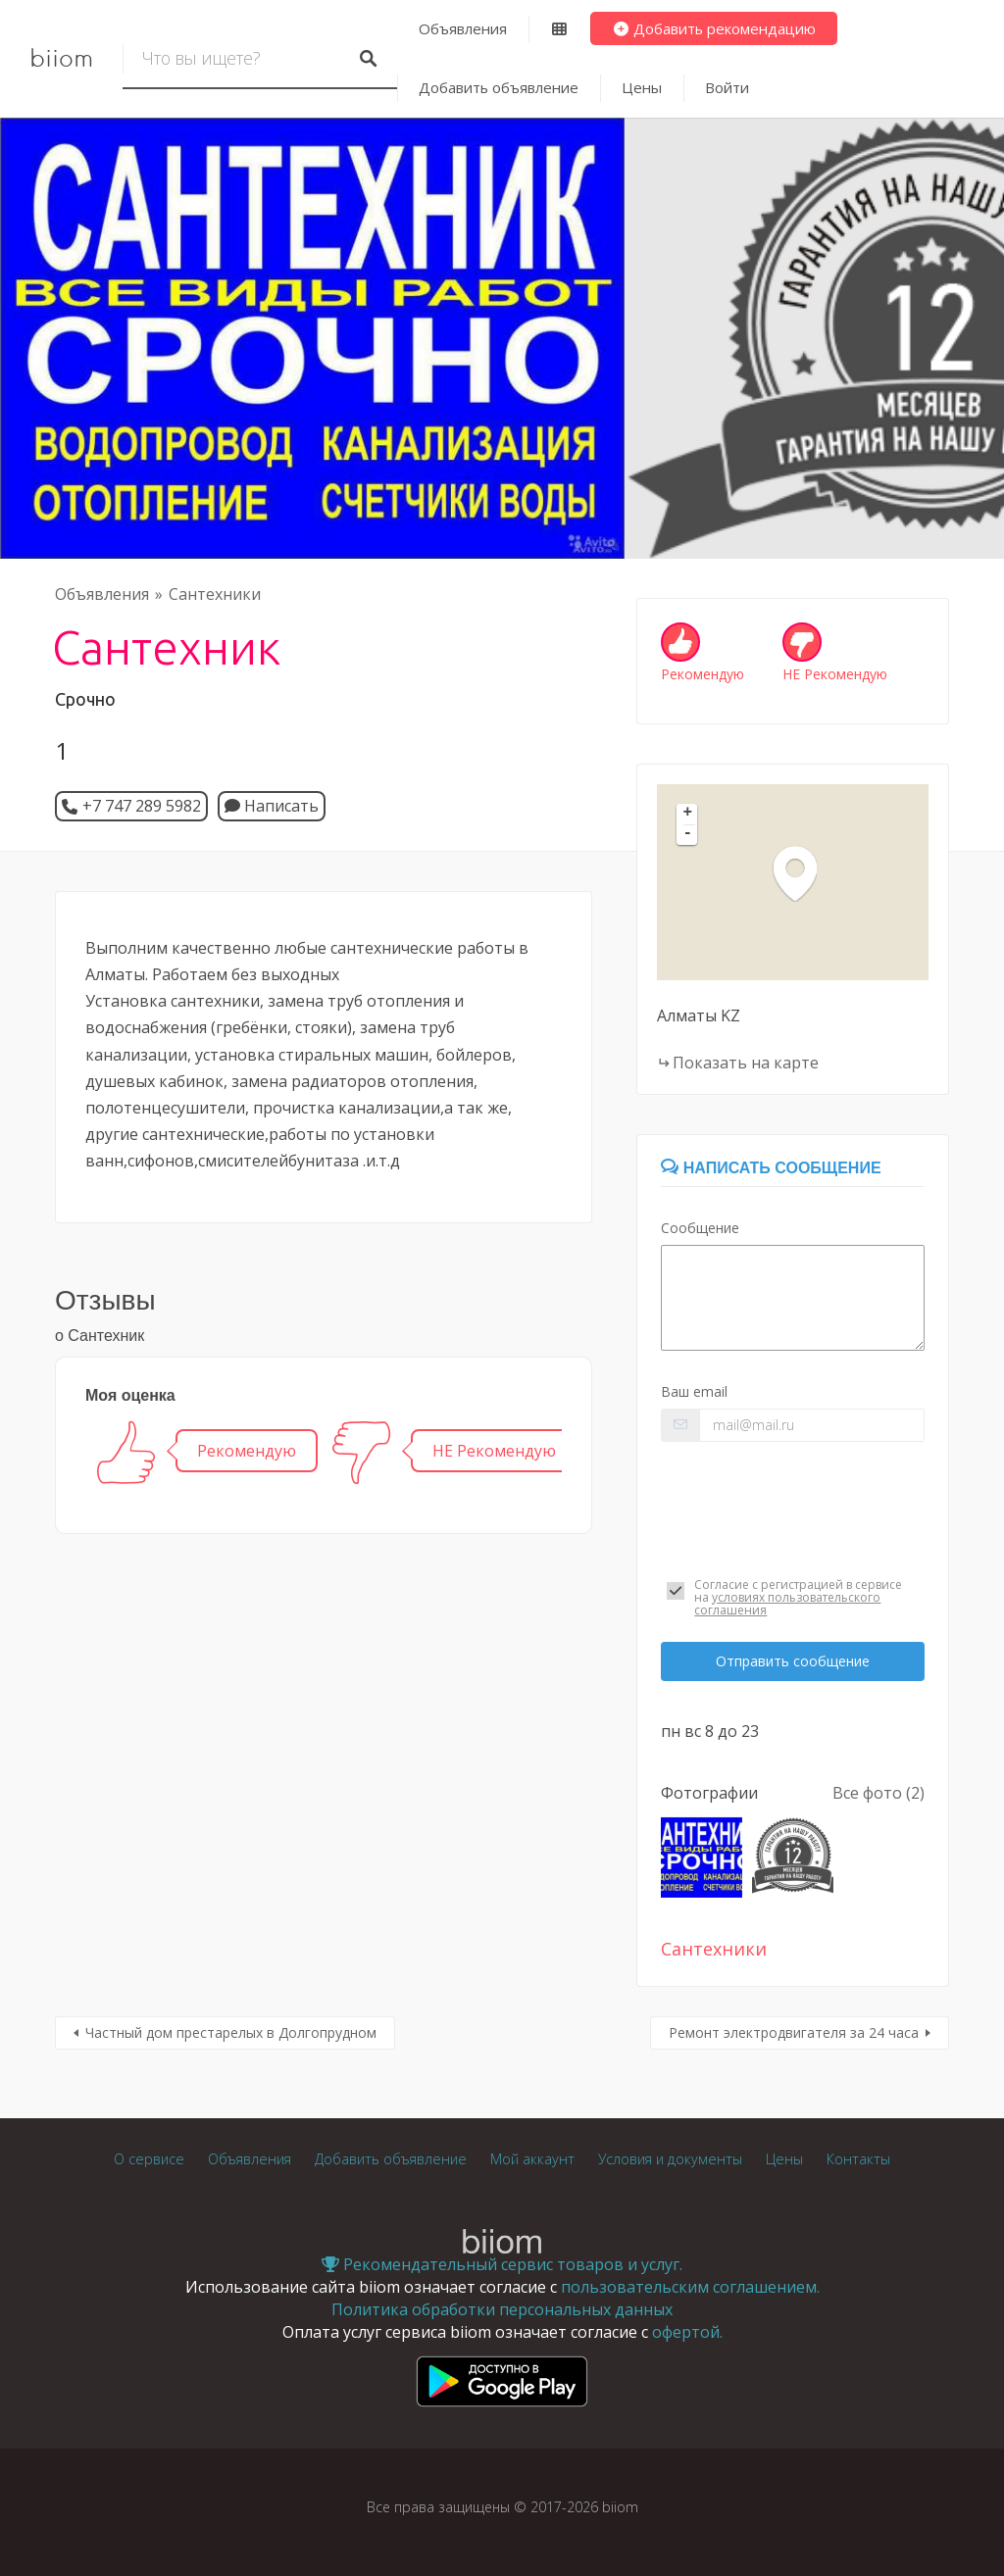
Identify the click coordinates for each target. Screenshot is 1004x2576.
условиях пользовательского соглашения (787, 1603)
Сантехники (215, 594)
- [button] (688, 834)
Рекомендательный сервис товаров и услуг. (502, 2264)
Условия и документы (670, 2159)
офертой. (687, 2332)
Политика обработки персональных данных (502, 2309)
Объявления (463, 28)
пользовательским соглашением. (690, 2287)
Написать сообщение (770, 1168)
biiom (61, 59)
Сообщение (700, 1227)
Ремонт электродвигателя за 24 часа (794, 2032)
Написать (272, 806)
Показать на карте (746, 1062)
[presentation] (793, 1505)
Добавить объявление (498, 87)
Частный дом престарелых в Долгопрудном (230, 2032)
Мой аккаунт (532, 2159)
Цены (642, 87)
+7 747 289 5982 (141, 806)
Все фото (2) (878, 1793)
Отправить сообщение (793, 1661)
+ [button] (688, 813)
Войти (727, 87)
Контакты (858, 2159)
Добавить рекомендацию (714, 28)
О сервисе (149, 2159)
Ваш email (694, 1391)
